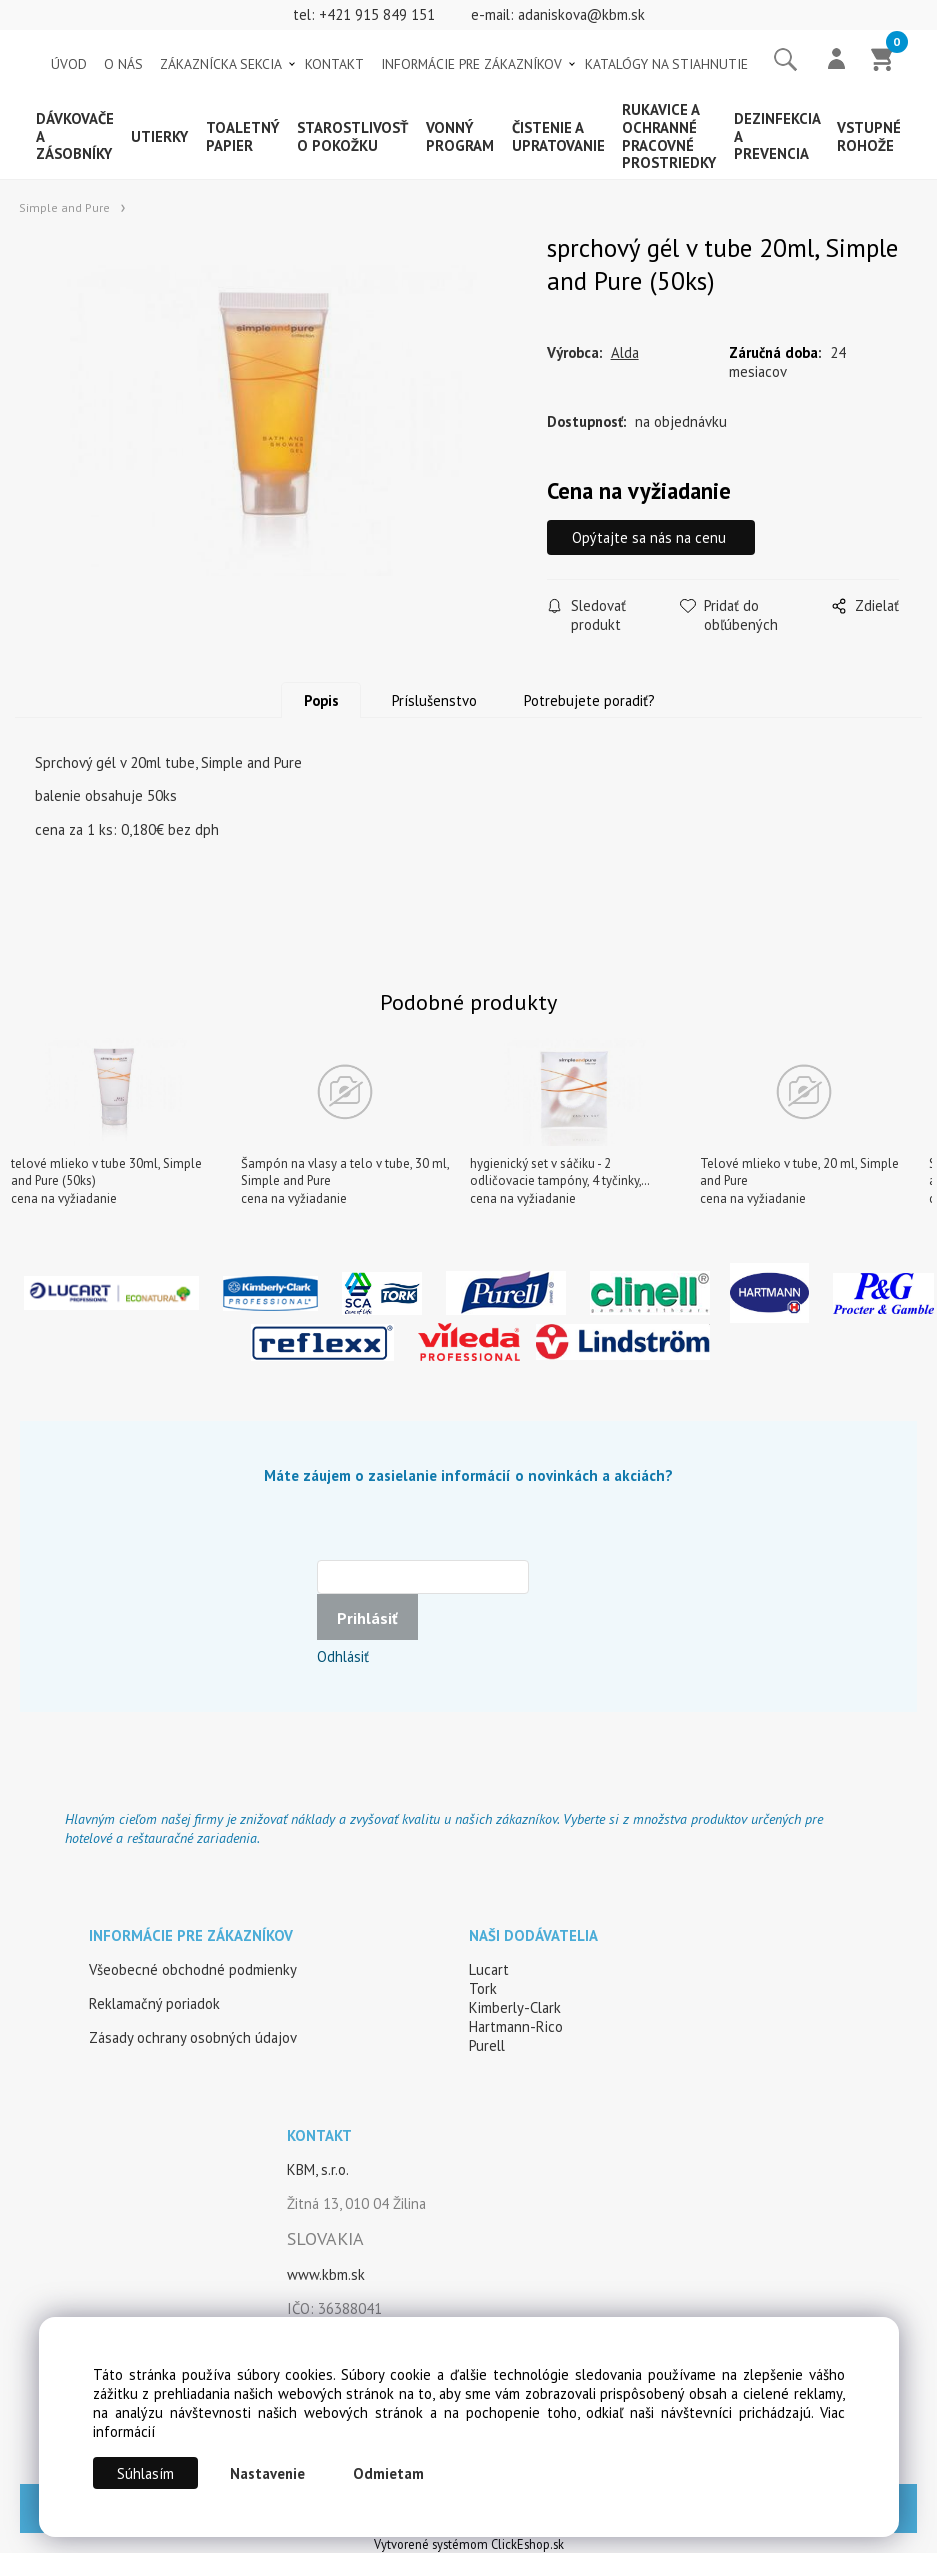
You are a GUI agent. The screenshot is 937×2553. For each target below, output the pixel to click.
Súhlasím (145, 2473)
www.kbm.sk (326, 2274)
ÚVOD (69, 64)
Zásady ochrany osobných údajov (193, 2037)
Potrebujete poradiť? (589, 700)
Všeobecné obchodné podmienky (193, 1969)
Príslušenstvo (434, 700)
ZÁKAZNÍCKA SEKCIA (221, 64)
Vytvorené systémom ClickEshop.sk (469, 2544)
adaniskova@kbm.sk (581, 14)
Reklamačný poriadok (154, 2003)
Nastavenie (267, 2473)
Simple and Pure (64, 207)
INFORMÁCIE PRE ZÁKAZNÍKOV (471, 64)
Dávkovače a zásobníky (75, 136)
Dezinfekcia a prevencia (777, 136)
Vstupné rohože (869, 136)
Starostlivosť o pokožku (352, 136)
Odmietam (388, 2473)
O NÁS (123, 64)
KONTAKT (334, 64)
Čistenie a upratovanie (558, 136)
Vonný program (460, 136)
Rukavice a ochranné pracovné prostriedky (669, 136)
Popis (321, 700)
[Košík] (883, 61)
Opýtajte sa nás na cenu (654, 537)
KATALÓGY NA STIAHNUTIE (666, 64)
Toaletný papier (243, 136)
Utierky (159, 136)
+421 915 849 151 (377, 14)
